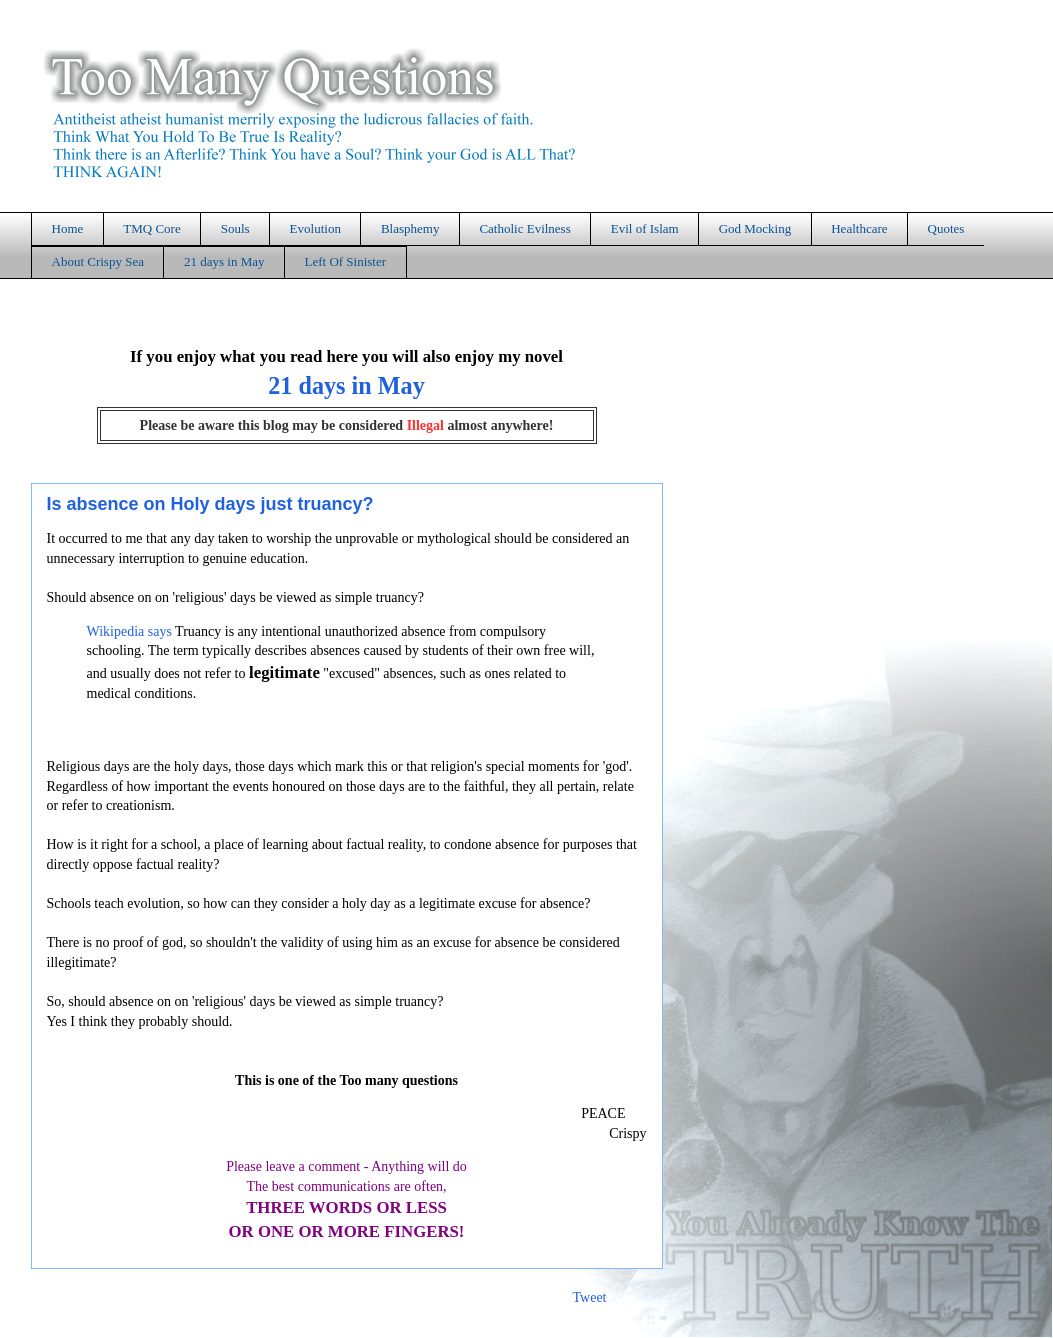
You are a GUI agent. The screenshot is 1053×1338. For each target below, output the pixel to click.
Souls (235, 228)
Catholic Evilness (524, 228)
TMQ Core (151, 228)
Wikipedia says (129, 631)
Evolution (315, 228)
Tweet (589, 1297)
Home (68, 228)
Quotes (946, 228)
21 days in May (224, 261)
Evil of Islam (645, 228)
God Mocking (755, 228)
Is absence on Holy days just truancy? (210, 504)
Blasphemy (410, 228)
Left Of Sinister (345, 261)
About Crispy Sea (98, 261)
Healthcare (859, 228)
